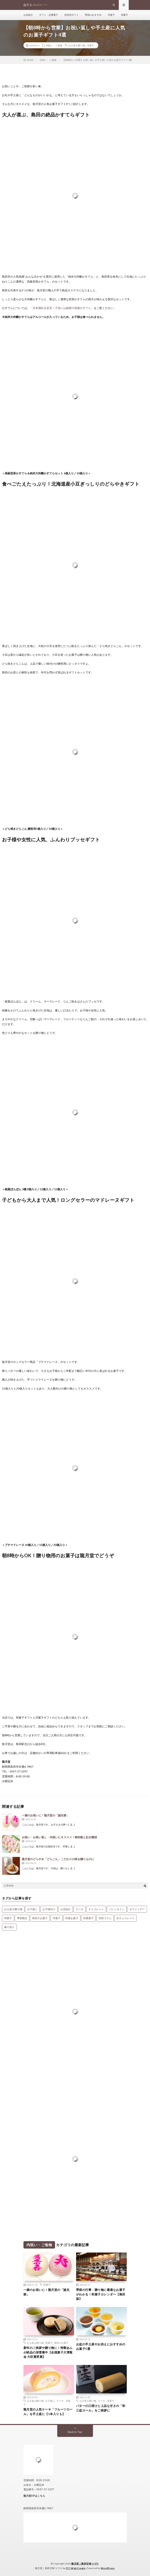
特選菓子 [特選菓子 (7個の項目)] (88, 1918)
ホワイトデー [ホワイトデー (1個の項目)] (137, 1909)
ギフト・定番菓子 (48, 14)
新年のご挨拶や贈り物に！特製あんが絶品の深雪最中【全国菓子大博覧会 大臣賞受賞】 (48, 2352)
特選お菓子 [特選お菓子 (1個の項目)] (71, 1918)
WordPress (108, 2568)
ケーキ (60, 2401)
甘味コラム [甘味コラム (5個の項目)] (105, 1918)
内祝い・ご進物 (54, 45)
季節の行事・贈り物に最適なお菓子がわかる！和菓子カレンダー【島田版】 (100, 2294)
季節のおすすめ (93, 14)
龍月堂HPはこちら (34, 2495)
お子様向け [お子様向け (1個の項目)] (49, 1909)
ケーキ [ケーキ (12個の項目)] (79, 1909)
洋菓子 (111, 14)
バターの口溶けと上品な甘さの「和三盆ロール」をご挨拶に (100, 2408)
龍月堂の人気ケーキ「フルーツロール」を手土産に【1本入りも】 (48, 2411)
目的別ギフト (71, 14)
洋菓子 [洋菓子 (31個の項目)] (56, 1918)
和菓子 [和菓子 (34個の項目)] (8, 1918)
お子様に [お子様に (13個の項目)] (32, 1909)
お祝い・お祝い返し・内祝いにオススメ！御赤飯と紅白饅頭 (59, 1837)
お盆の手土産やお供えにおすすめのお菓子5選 (100, 2346)
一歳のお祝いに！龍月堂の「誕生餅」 (45, 1815)
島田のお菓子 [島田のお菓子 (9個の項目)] (40, 1918)
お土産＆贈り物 (76, 45)
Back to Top (75, 2432)
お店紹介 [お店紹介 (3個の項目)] (65, 1909)
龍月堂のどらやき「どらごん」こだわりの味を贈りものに (58, 1859)
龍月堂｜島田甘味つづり (85, 2563)
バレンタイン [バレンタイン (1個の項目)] (116, 1909)
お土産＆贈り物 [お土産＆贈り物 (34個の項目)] (13, 1909)
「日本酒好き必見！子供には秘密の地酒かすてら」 (62, 308)
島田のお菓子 (61, 2343)
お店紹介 (28, 14)
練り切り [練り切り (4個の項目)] (9, 1927)
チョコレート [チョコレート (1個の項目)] (96, 1909)
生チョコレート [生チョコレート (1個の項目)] (125, 1918)
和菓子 (124, 14)
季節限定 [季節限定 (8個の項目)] (22, 1918)
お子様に (50, 2401)
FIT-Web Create (75, 2568)
